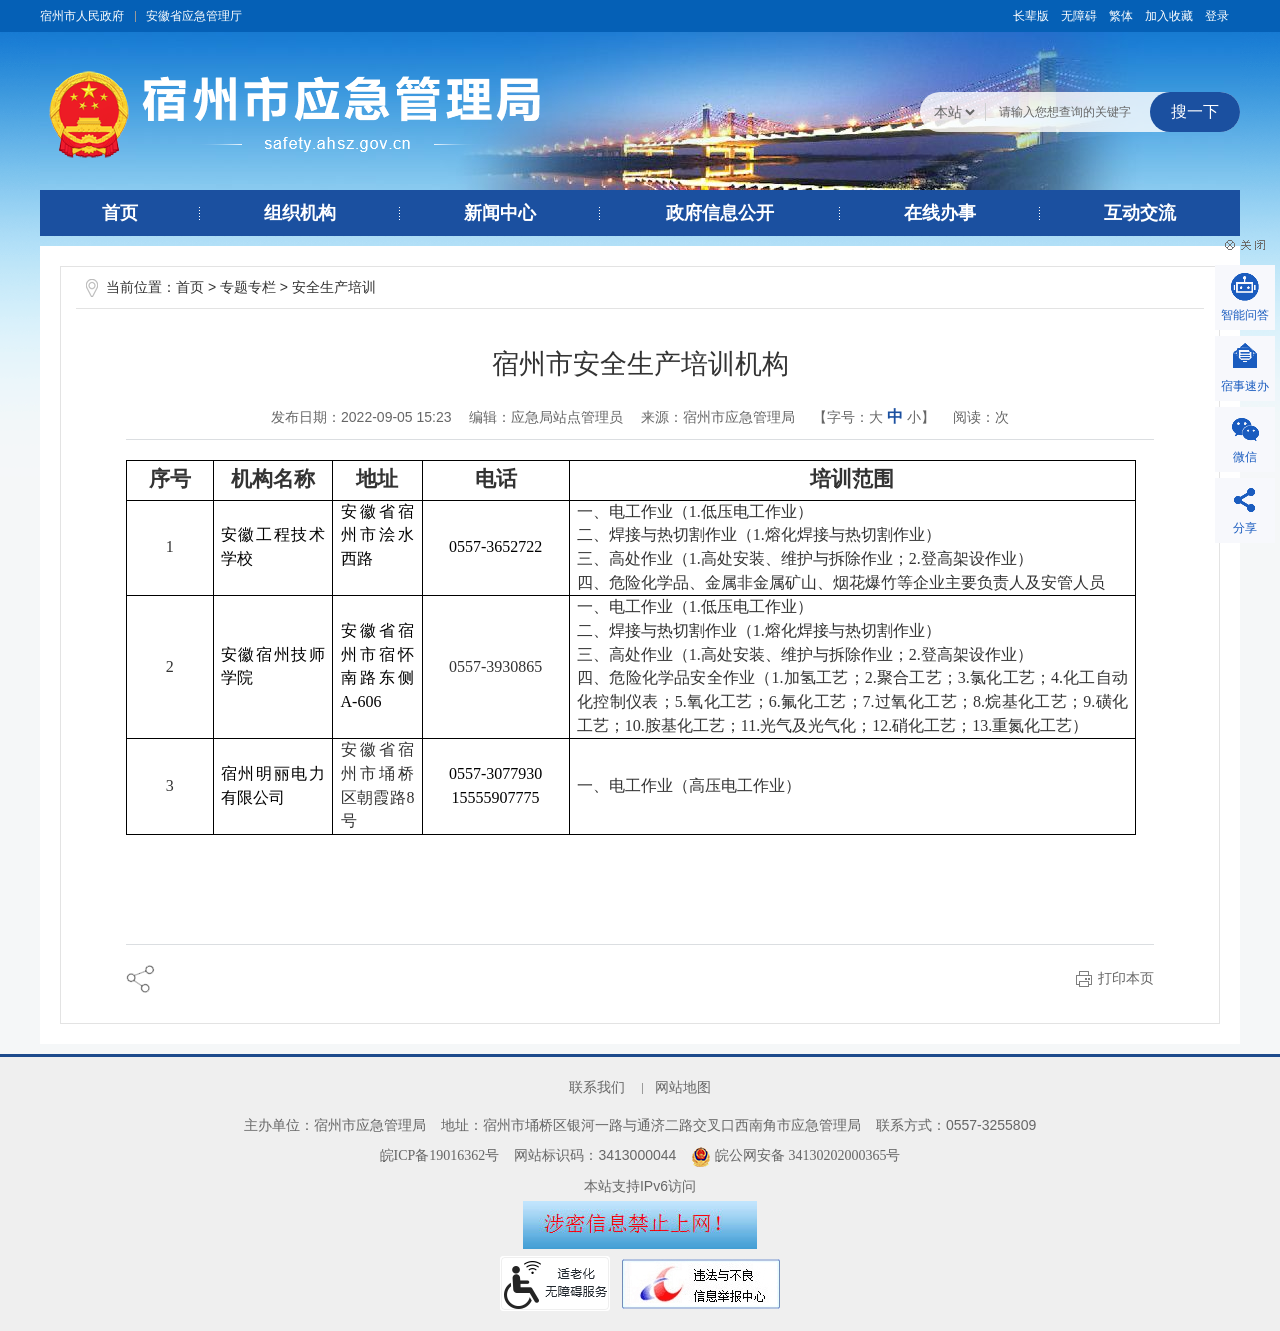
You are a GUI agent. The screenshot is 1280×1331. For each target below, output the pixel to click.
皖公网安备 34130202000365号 (795, 1155)
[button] (1031, 16)
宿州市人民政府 (82, 16)
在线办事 (940, 213)
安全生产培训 (334, 287)
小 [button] (914, 417)
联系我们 (597, 1087)
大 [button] (876, 417)
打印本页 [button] (1126, 978)
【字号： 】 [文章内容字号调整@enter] (874, 416)
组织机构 (300, 213)
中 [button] (895, 416)
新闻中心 (500, 213)
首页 (120, 213)
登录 (1217, 16)
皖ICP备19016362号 (440, 1155)
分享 (1245, 528)
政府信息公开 (720, 213)
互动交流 (1140, 213)
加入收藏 (1169, 16)
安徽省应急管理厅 (194, 16)
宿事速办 (1245, 386)
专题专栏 (248, 287)
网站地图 (683, 1087)
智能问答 (1245, 315)
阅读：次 (981, 417)
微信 (1245, 457)
